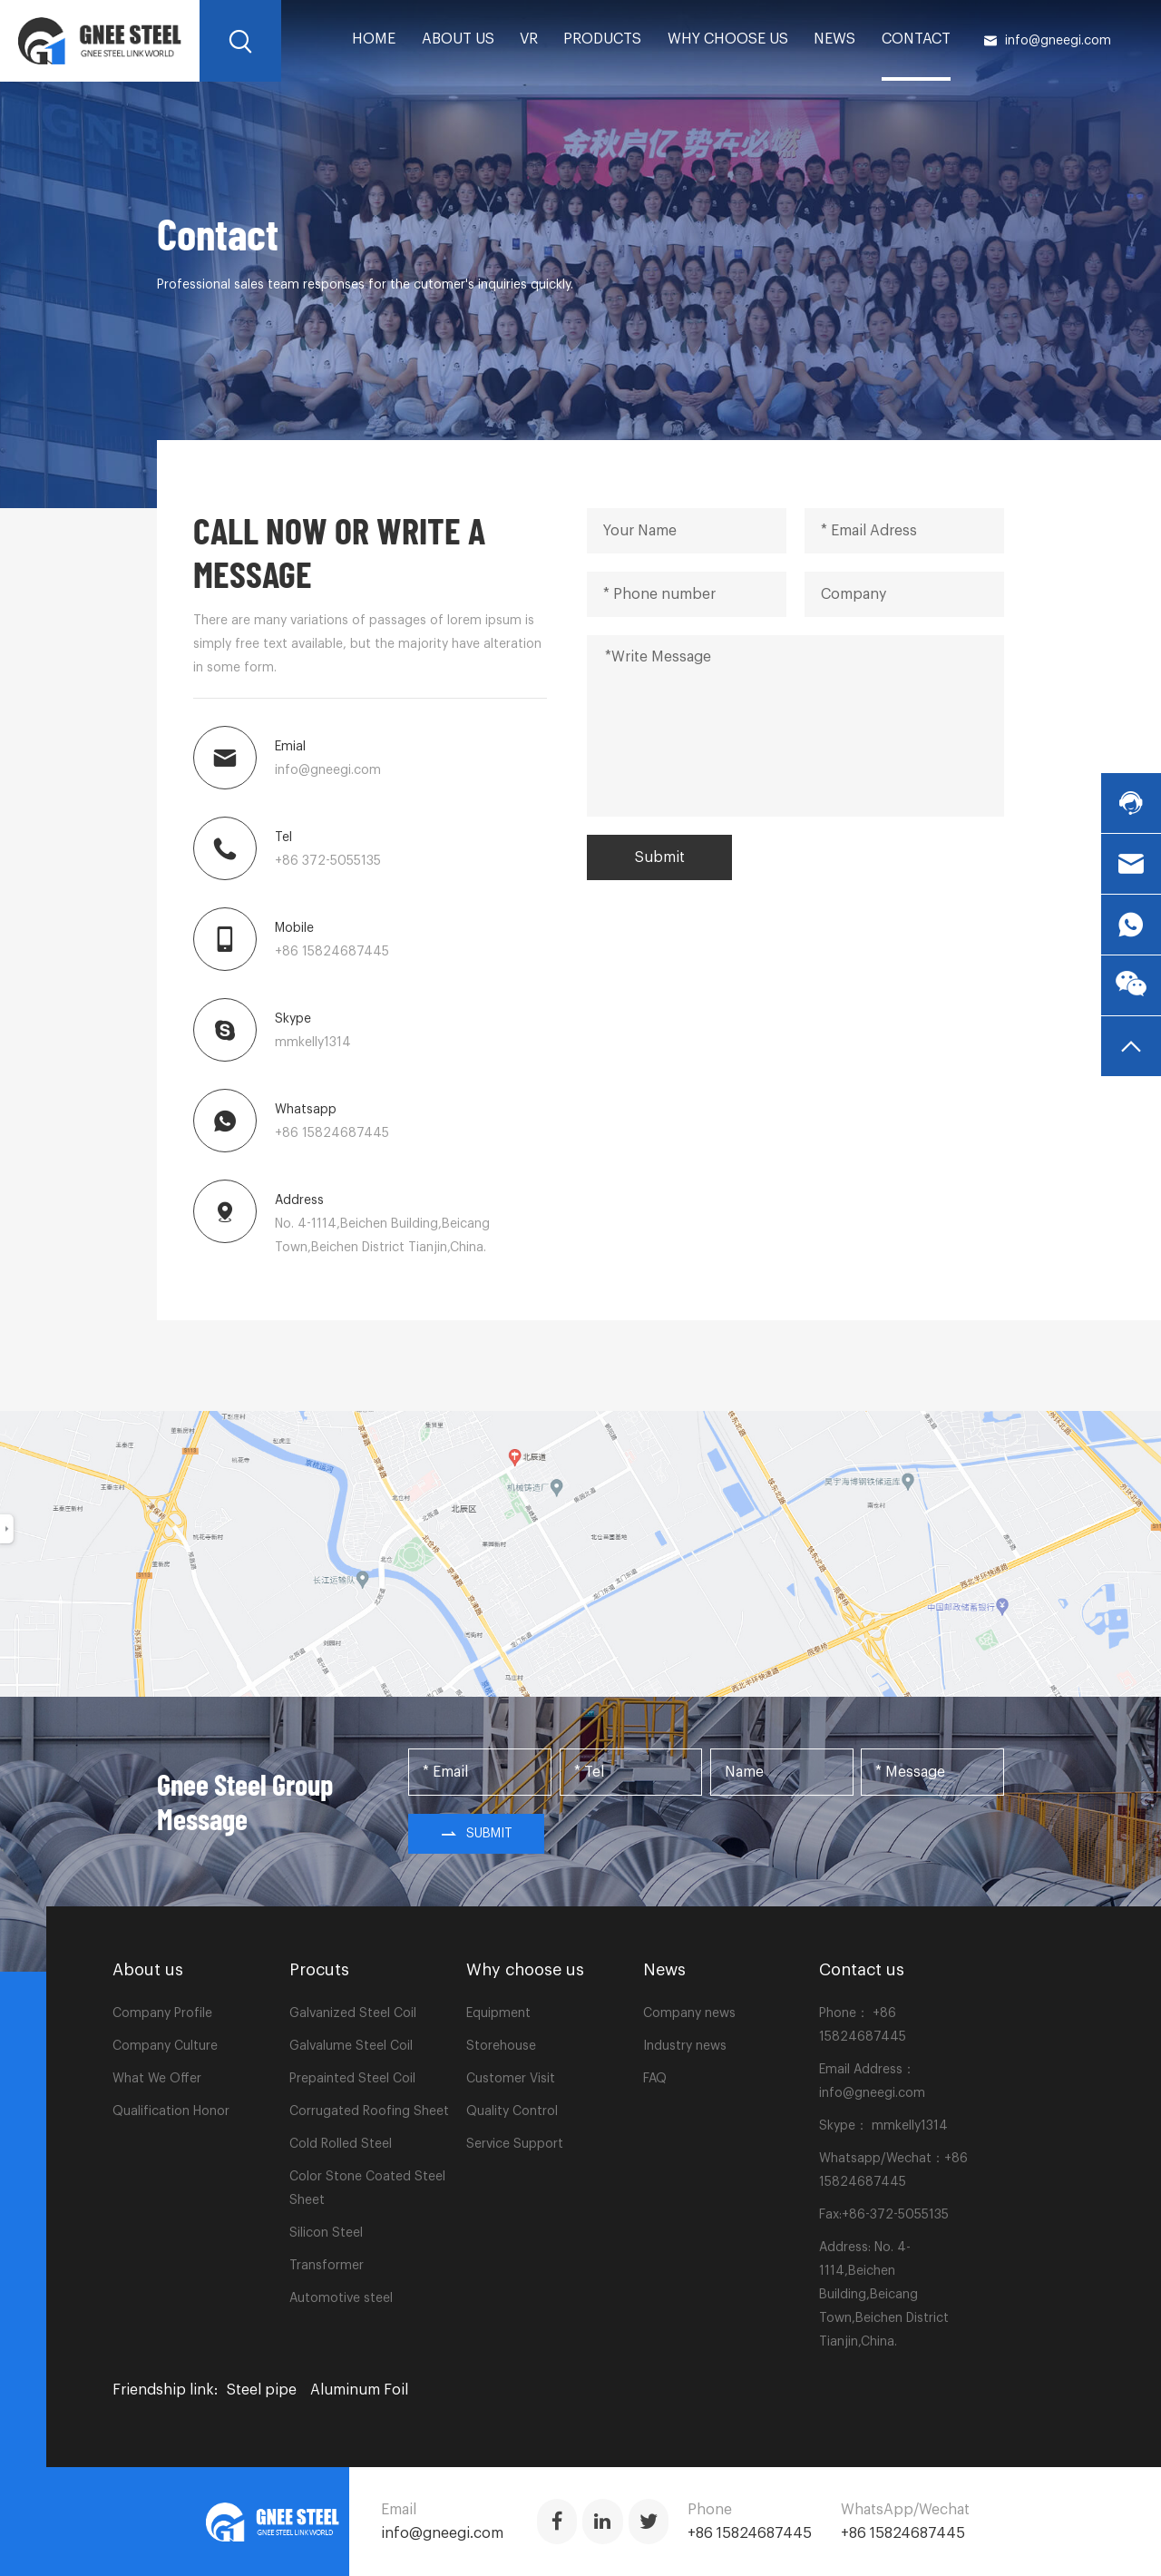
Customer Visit (510, 2078)
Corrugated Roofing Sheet (369, 2111)
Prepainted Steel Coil (352, 2078)
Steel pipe (262, 2390)
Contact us (861, 1970)
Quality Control (512, 2111)
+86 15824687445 (332, 951)
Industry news (685, 2046)
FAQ (655, 2078)
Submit (660, 857)
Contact (916, 39)
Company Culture (165, 2046)
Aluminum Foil (359, 2390)
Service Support (514, 2144)
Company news (689, 2013)
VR (529, 39)
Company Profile (162, 2013)
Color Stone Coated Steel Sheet (367, 2188)
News (834, 39)
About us (458, 39)
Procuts (319, 1970)
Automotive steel (341, 2298)
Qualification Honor (170, 2111)
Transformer (326, 2265)
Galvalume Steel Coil (351, 2046)
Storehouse (501, 2046)
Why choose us (728, 39)
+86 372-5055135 (328, 861)
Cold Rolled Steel (340, 2144)
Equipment (498, 2013)
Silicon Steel (326, 2233)
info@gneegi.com (1047, 40)
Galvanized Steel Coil (352, 2013)
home (373, 39)
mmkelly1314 (313, 1042)
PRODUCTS (602, 39)
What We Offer (156, 2078)
